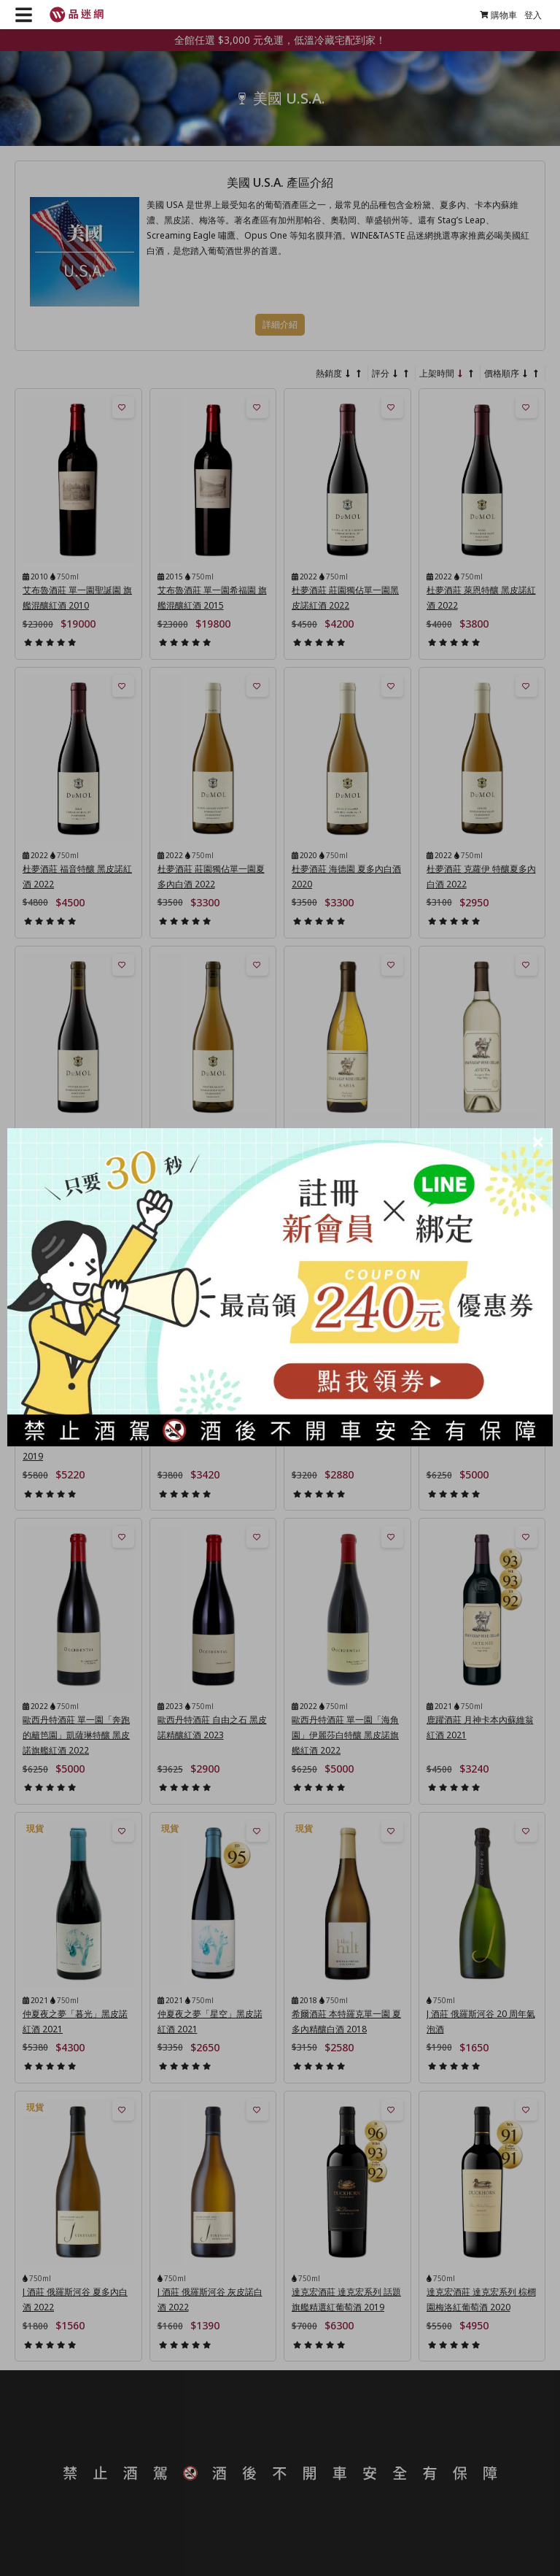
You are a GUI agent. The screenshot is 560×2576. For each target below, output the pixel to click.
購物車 (498, 15)
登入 (533, 15)
